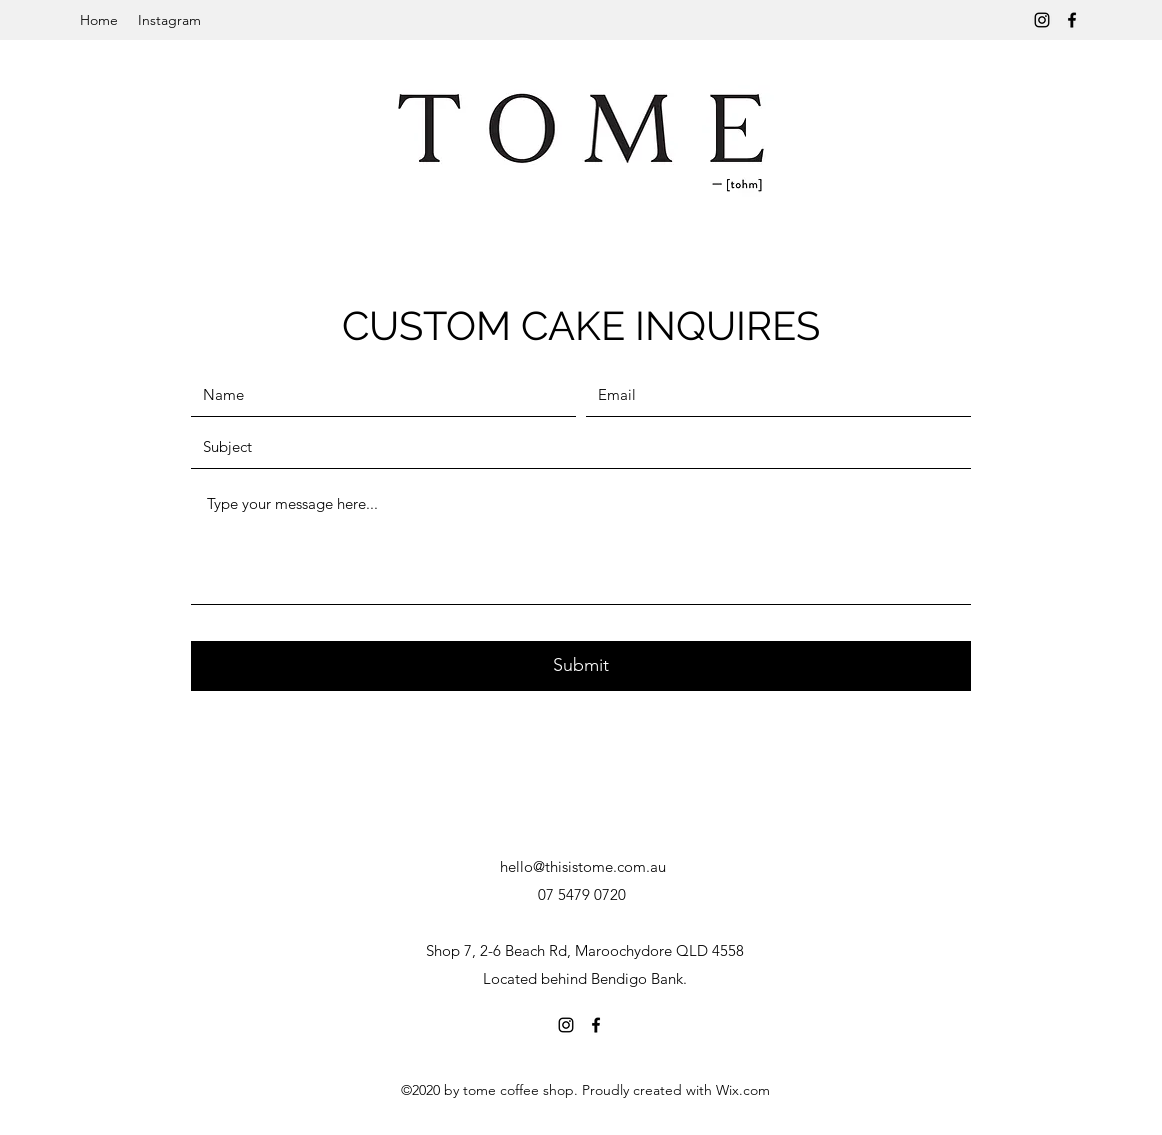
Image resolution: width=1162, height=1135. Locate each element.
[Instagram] (1042, 20)
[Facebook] (1072, 20)
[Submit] (581, 666)
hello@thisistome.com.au (583, 866)
